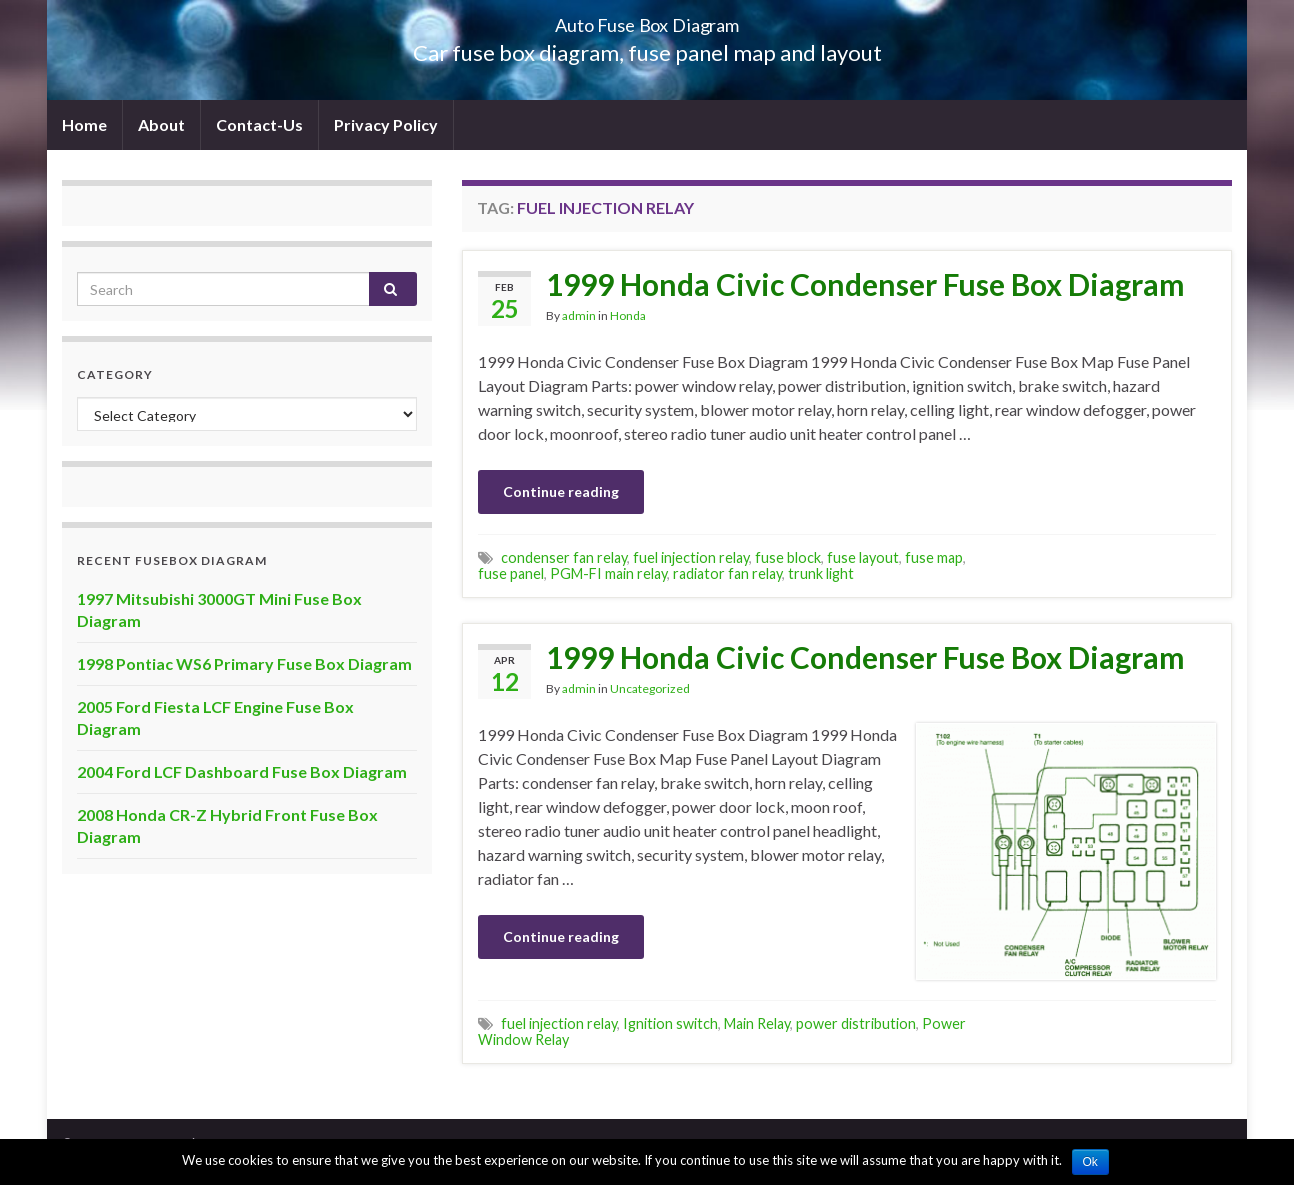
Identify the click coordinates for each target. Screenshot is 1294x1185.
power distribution (856, 1023)
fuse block (788, 557)
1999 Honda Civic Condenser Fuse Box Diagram (865, 284)
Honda (628, 315)
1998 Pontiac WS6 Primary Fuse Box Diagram (244, 663)
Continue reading (561, 491)
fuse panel (511, 573)
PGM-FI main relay (608, 573)
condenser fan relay (564, 557)
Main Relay (757, 1023)
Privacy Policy (386, 124)
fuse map (934, 557)
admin (579, 315)
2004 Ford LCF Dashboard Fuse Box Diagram (242, 771)
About (161, 124)
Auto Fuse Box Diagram (647, 19)
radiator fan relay (727, 573)
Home (84, 124)
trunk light (821, 573)
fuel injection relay (691, 557)
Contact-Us (259, 124)
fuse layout (863, 557)
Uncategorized (650, 688)
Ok (1090, 1162)
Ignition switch (670, 1023)
